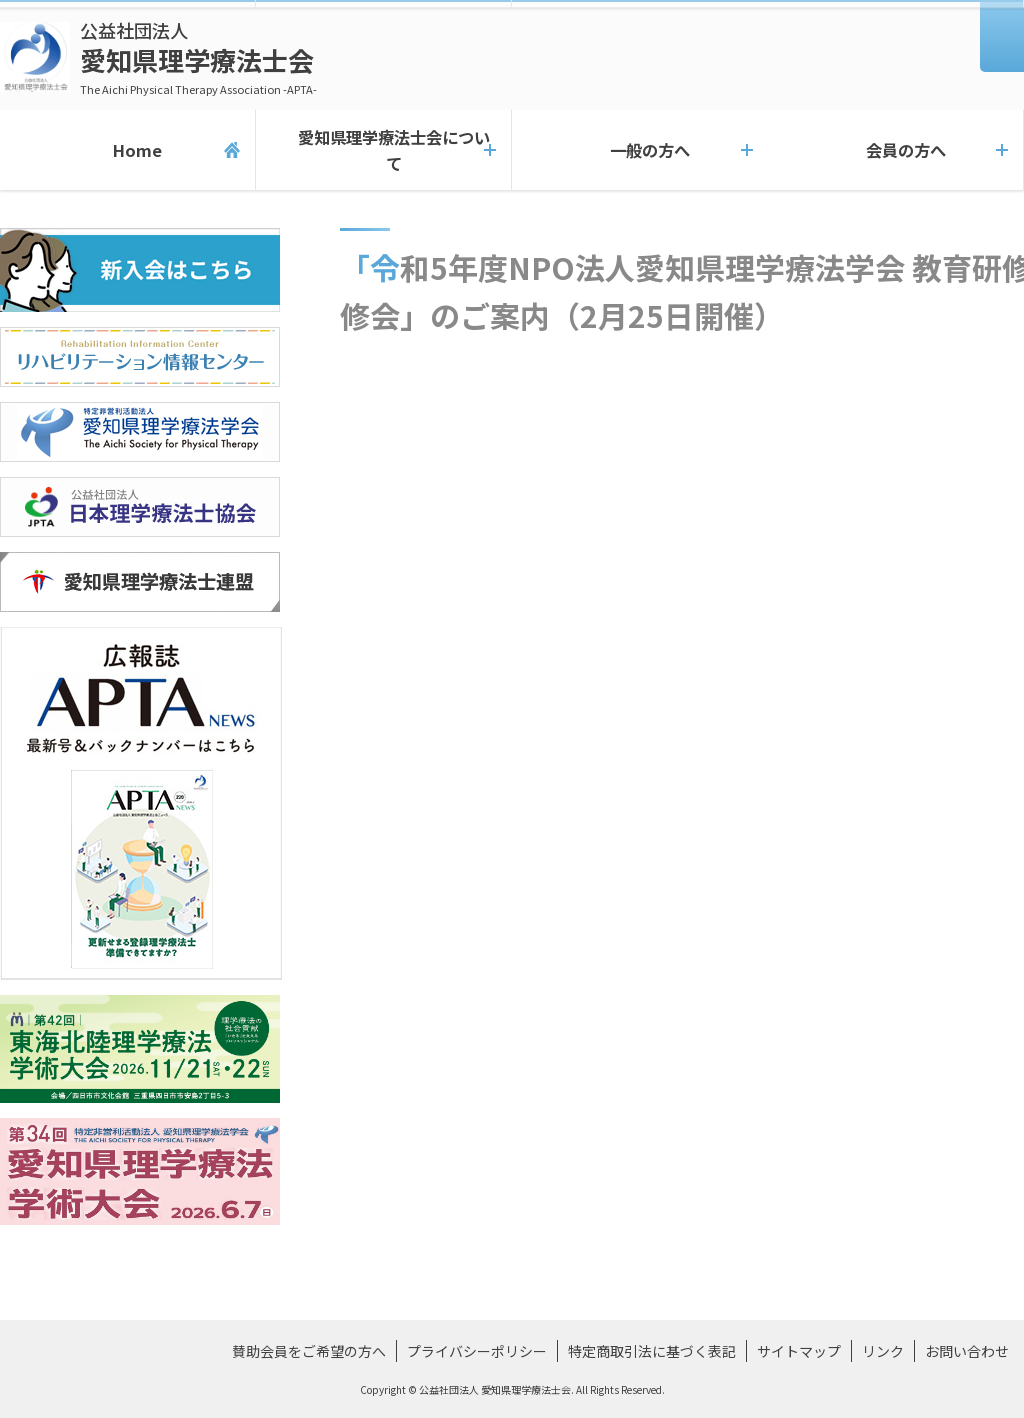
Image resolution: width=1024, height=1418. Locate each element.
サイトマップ (799, 1351)
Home (127, 150)
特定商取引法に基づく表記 (652, 1351)
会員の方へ (896, 150)
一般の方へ (640, 150)
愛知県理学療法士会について (383, 150)
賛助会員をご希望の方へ (309, 1351)
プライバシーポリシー (477, 1351)
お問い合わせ (967, 1351)
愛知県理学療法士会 (198, 57)
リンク (883, 1351)
